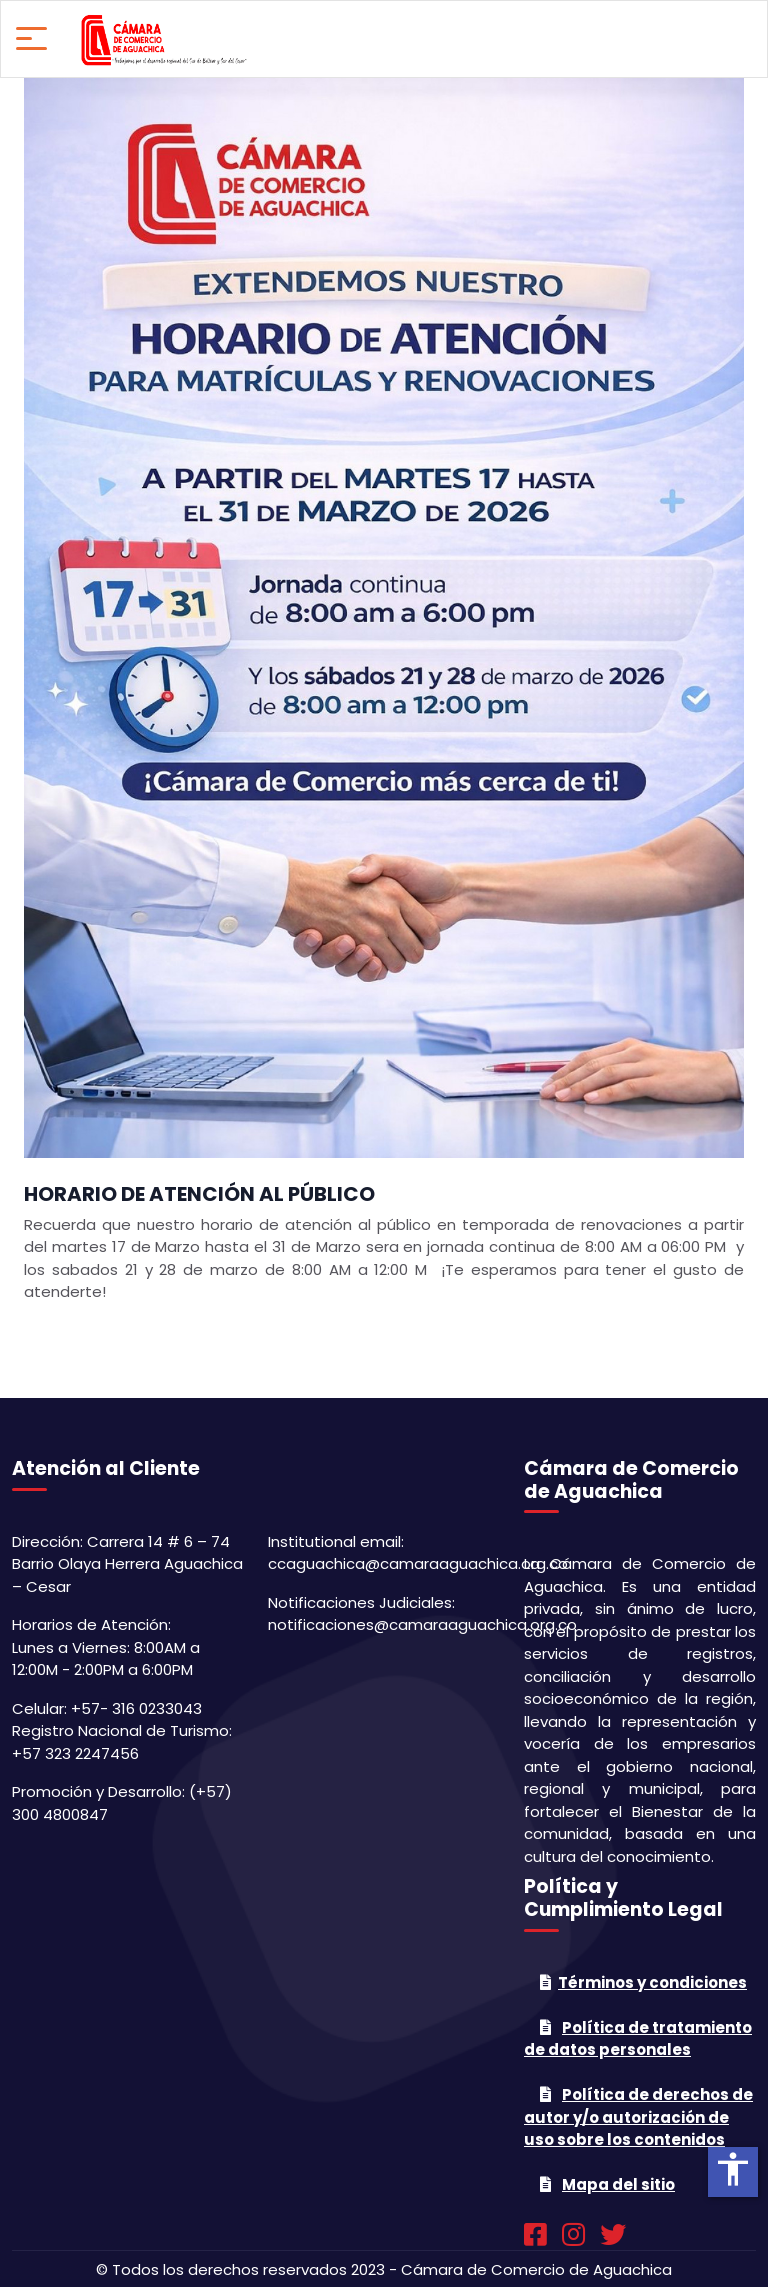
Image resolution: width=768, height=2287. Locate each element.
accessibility (733, 2169)
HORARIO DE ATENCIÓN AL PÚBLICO (199, 1194)
